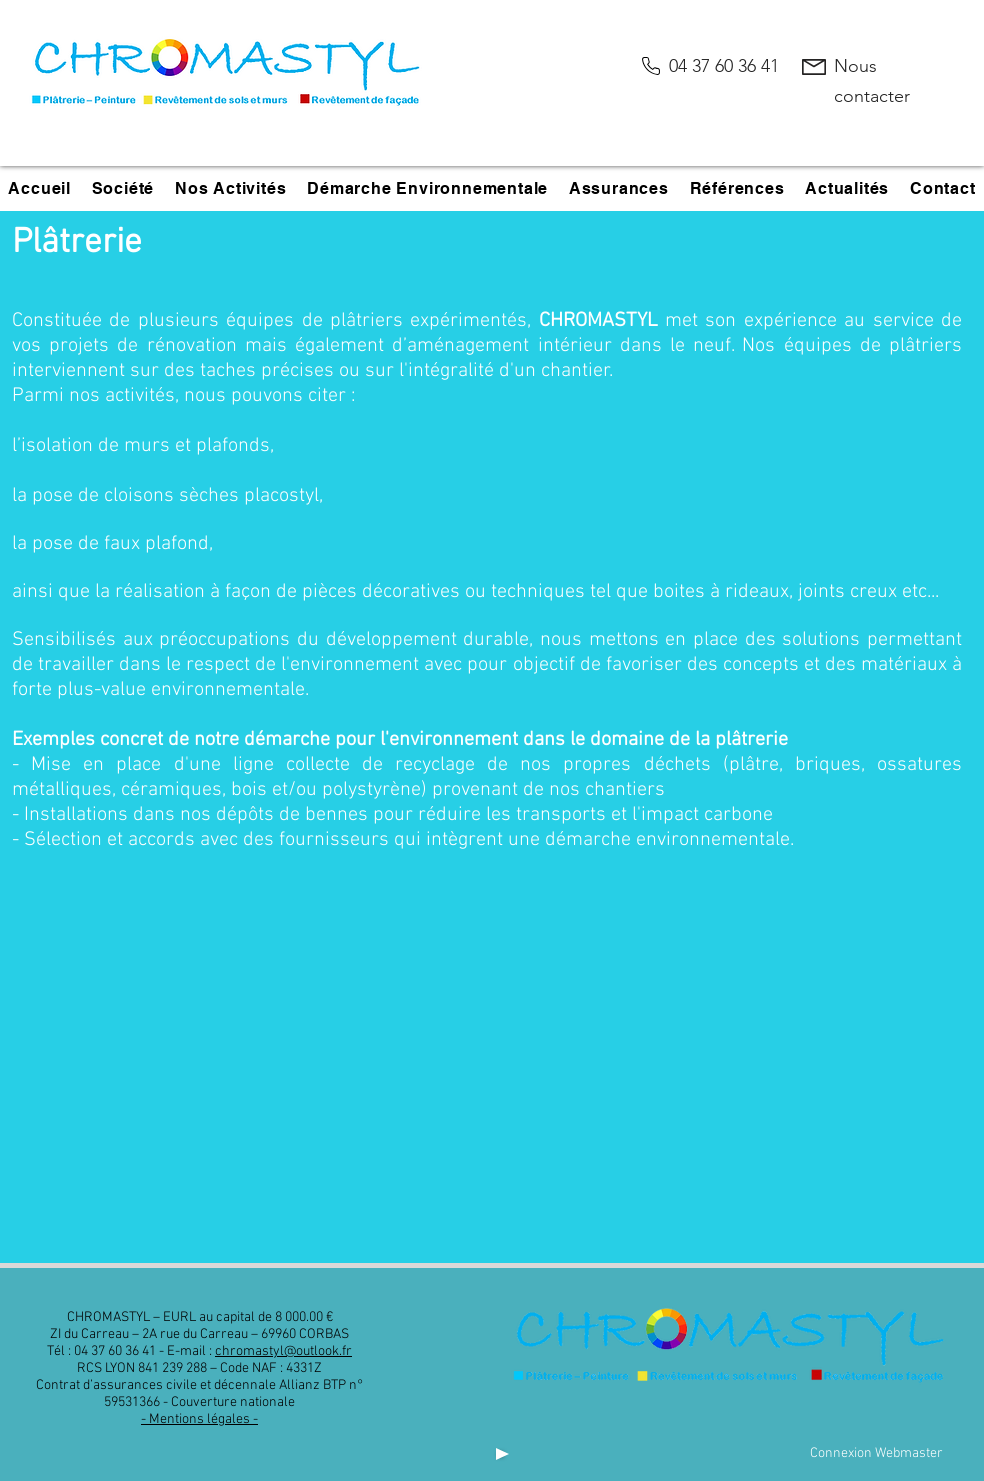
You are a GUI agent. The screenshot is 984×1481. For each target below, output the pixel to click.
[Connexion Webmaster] (876, 1453)
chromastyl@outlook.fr (283, 1351)
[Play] (500, 1453)
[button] (122, 188)
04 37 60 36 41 (724, 66)
